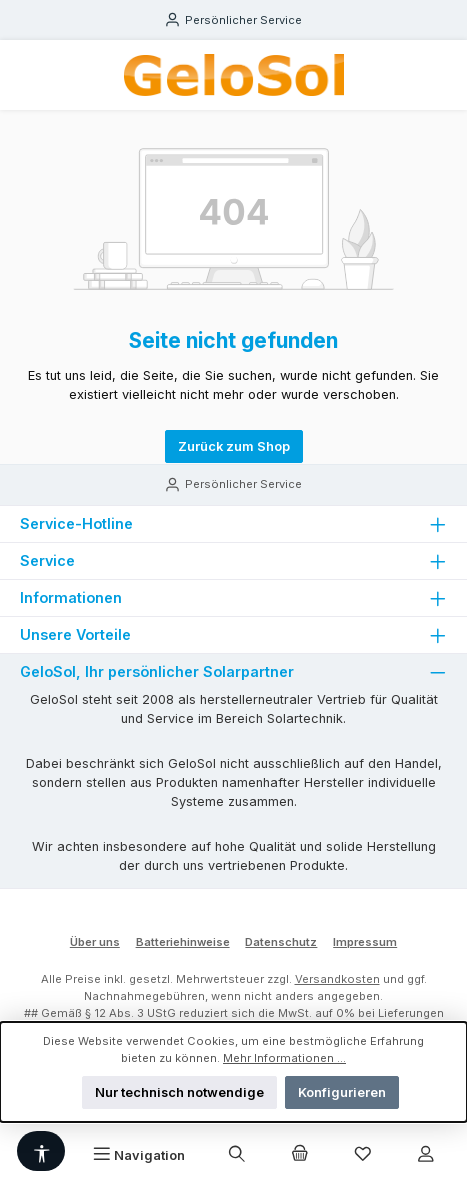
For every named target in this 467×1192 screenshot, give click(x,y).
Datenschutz (281, 942)
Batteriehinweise (183, 942)
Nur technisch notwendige (179, 1092)
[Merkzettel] (363, 1155)
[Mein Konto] (425, 1155)
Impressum (365, 942)
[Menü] (139, 1155)
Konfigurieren (342, 1092)
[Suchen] (237, 1155)
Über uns (95, 942)
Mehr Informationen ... (284, 1058)
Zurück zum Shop (234, 446)
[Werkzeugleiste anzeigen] (41, 1151)
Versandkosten (337, 979)
